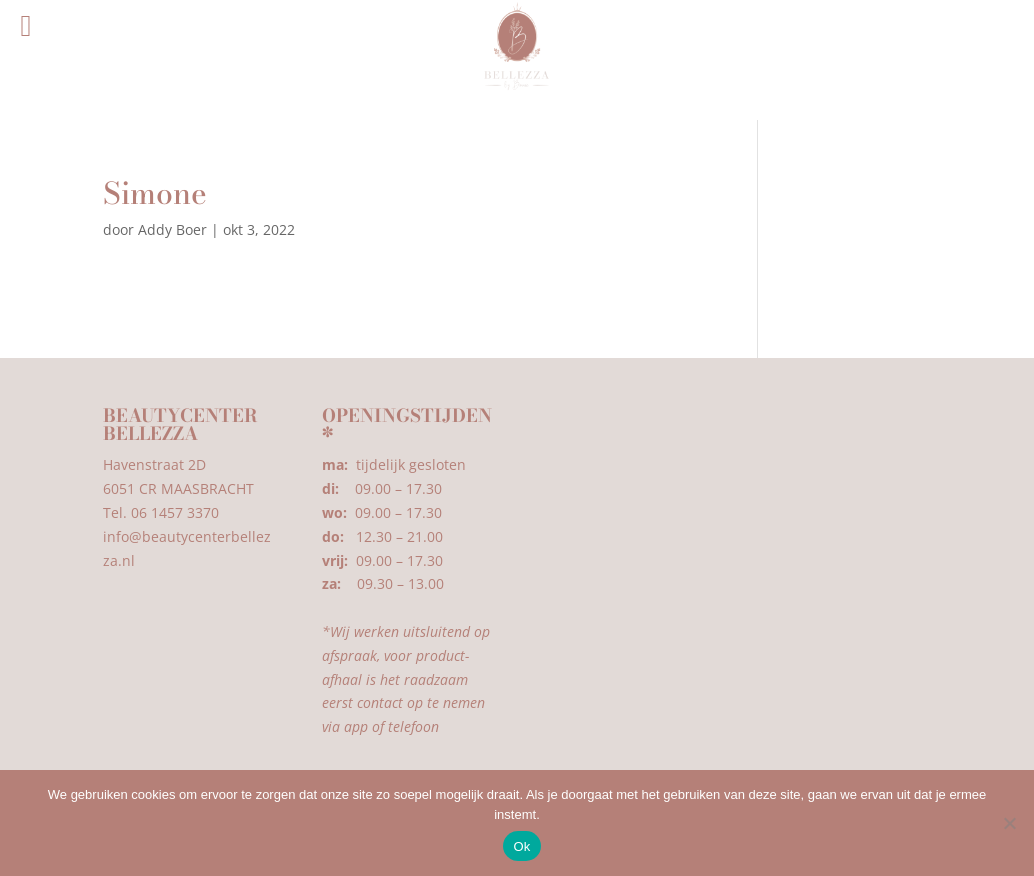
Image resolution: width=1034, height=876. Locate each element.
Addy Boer (172, 229)
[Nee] (1009, 823)
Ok (521, 846)
